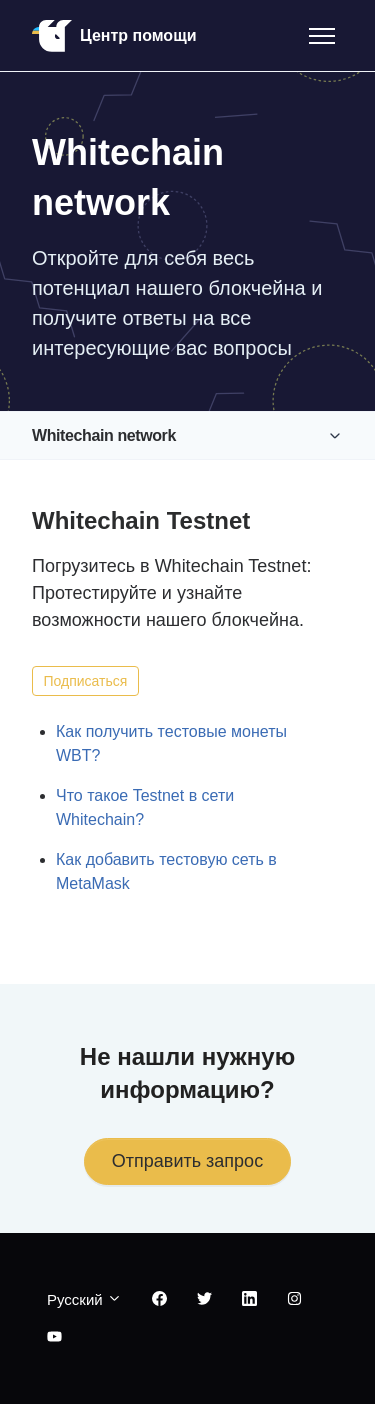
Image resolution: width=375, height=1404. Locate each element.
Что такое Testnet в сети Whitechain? (145, 807)
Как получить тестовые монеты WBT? (171, 743)
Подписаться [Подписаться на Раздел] (86, 681)
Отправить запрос (187, 1161)
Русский (84, 1299)
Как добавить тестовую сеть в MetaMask (166, 871)
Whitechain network (104, 435)
